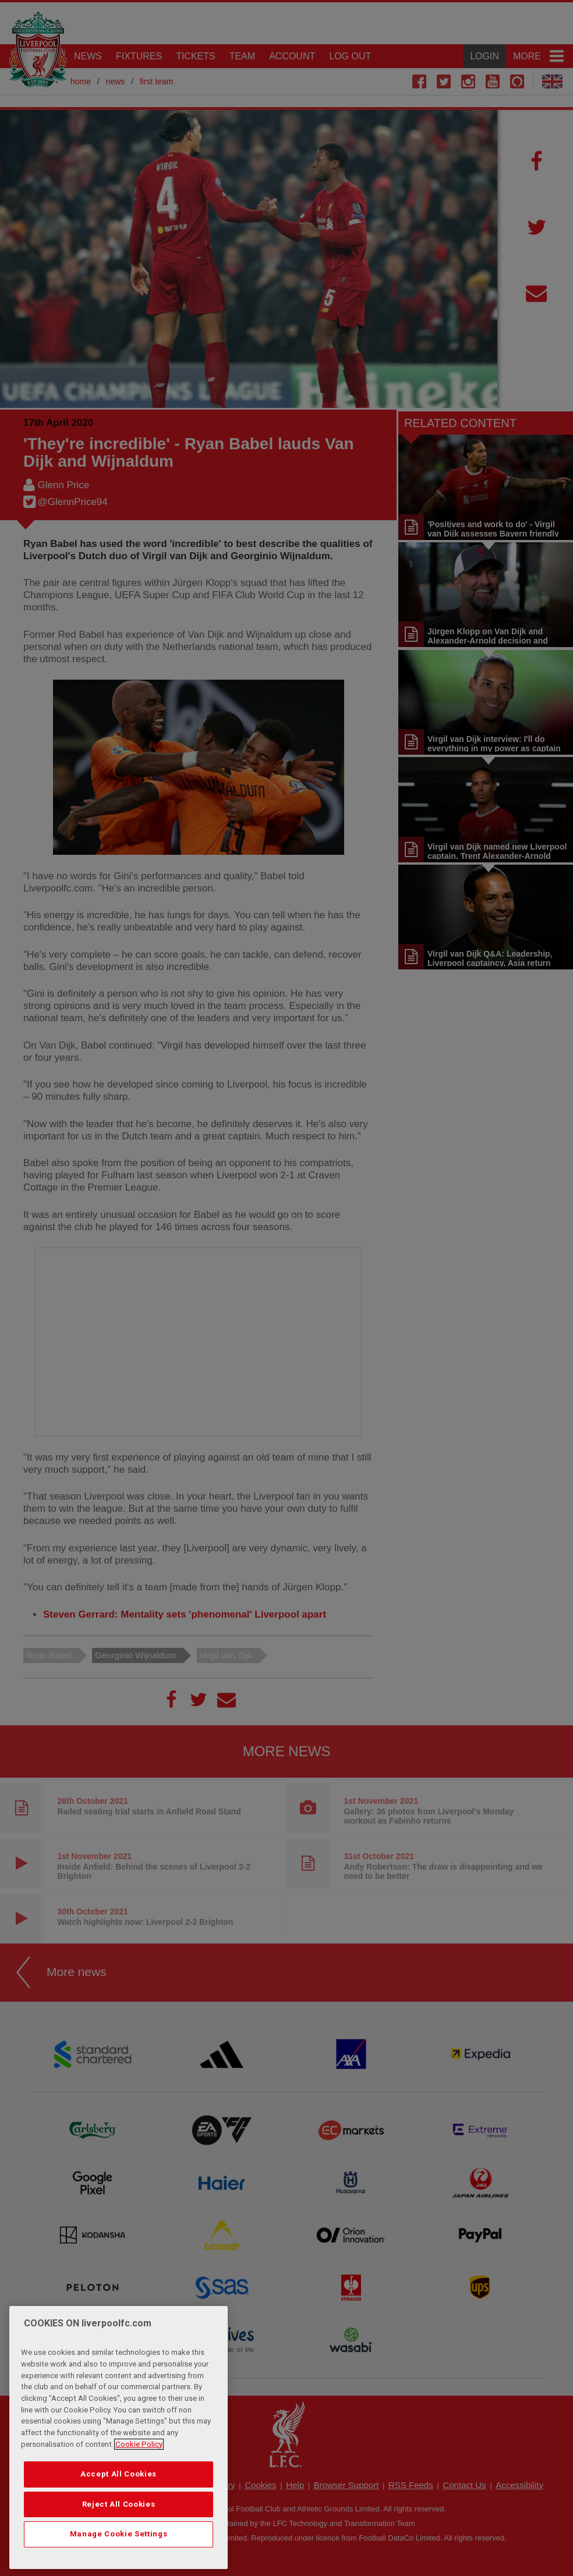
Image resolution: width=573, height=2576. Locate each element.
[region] (118, 2437)
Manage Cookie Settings (118, 2533)
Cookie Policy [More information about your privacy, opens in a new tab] (138, 2444)
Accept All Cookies (118, 2474)
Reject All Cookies (118, 2504)
